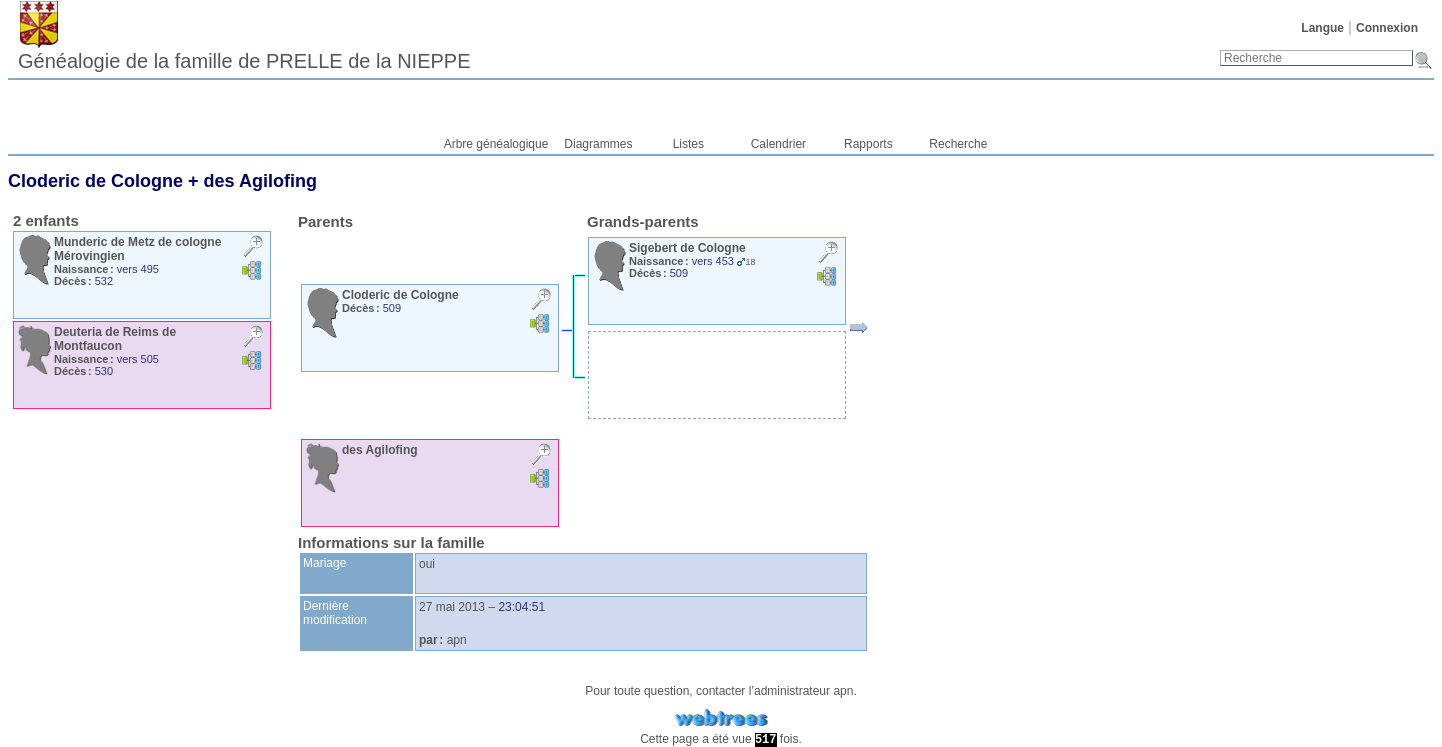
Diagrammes (598, 144)
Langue (1322, 28)
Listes (688, 144)
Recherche (958, 144)
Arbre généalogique (496, 144)
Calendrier (778, 144)
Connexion (1387, 28)
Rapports (868, 144)
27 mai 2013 (452, 607)
